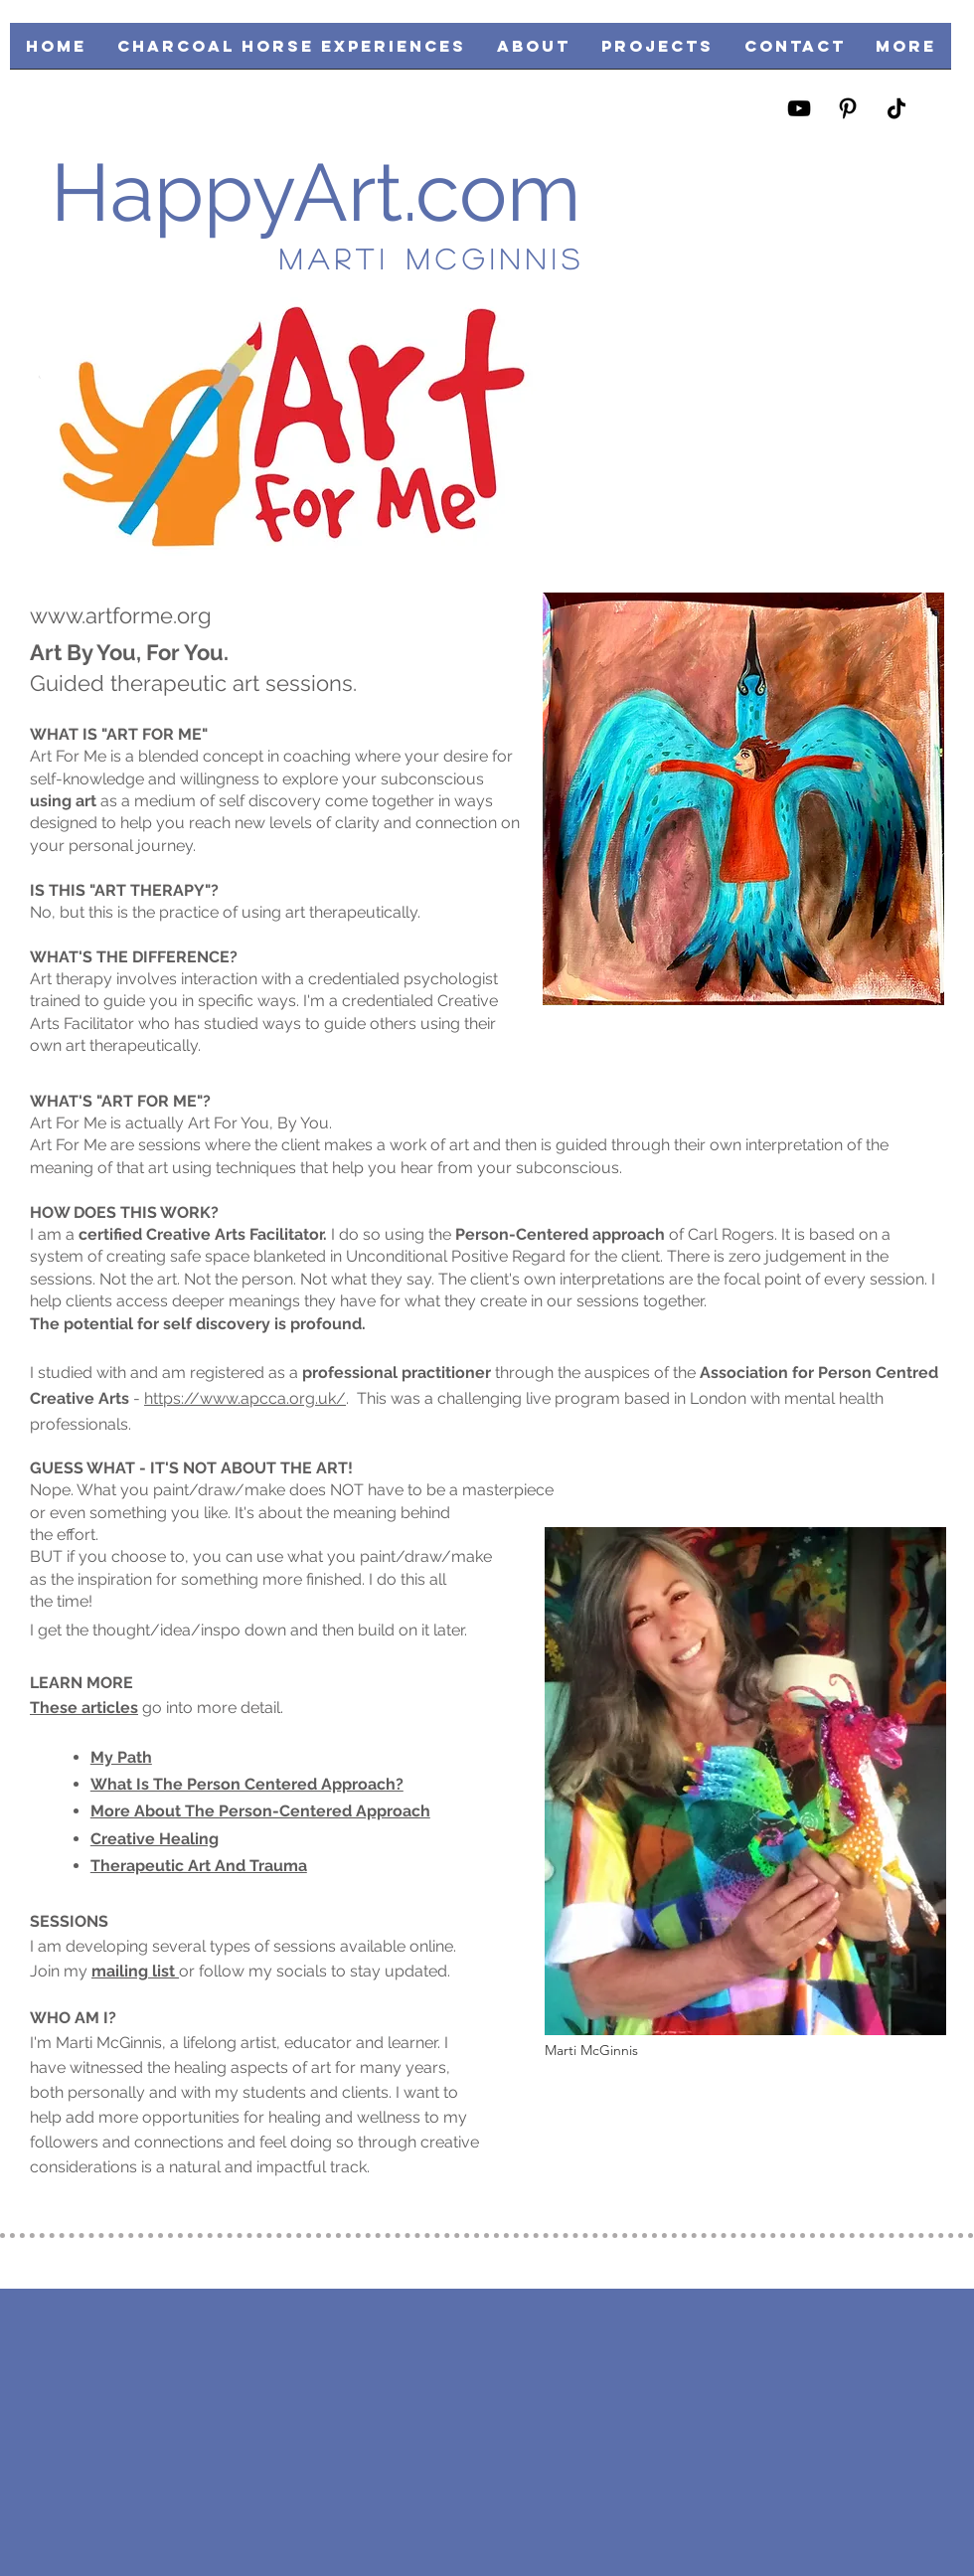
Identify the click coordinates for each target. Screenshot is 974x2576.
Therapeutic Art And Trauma (198, 1865)
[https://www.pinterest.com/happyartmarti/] (848, 108)
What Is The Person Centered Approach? (247, 1784)
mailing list (135, 1971)
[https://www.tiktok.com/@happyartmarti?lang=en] (896, 108)
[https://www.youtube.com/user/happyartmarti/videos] (799, 108)
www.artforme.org (121, 615)
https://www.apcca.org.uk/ (245, 1398)
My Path (121, 1757)
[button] (657, 52)
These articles (84, 1707)
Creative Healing (154, 1838)
